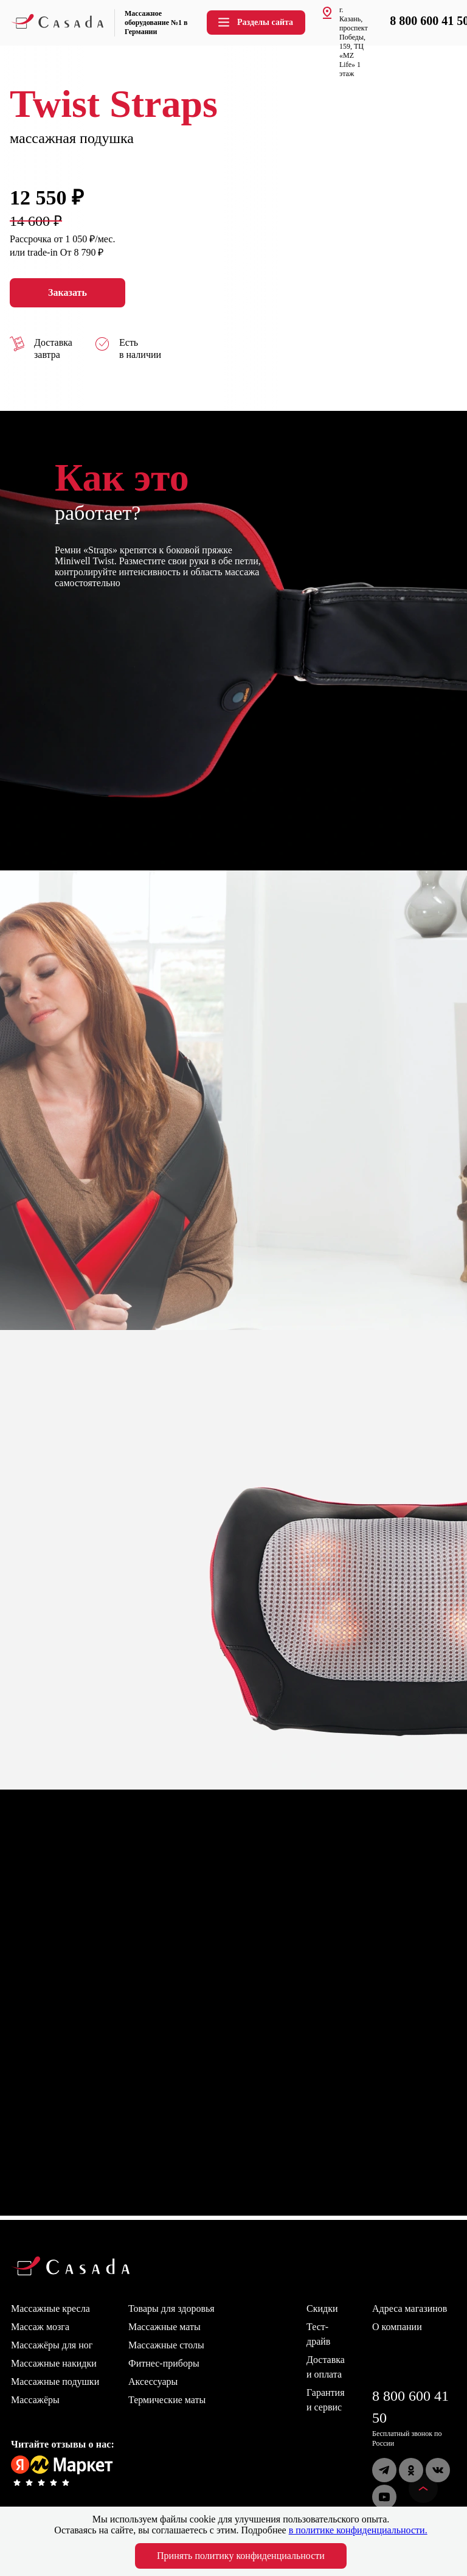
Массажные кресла (50, 2308)
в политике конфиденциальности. (358, 2530)
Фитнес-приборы (163, 2363)
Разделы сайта (254, 22)
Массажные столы (166, 2345)
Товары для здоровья (171, 2308)
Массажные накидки (54, 2363)
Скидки (321, 2308)
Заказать (67, 292)
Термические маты (167, 2400)
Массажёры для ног (51, 2345)
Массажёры (35, 2400)
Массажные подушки (55, 2381)
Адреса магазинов (409, 2308)
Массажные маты (164, 2327)
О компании (397, 2327)
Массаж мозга (40, 2327)
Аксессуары (153, 2381)
